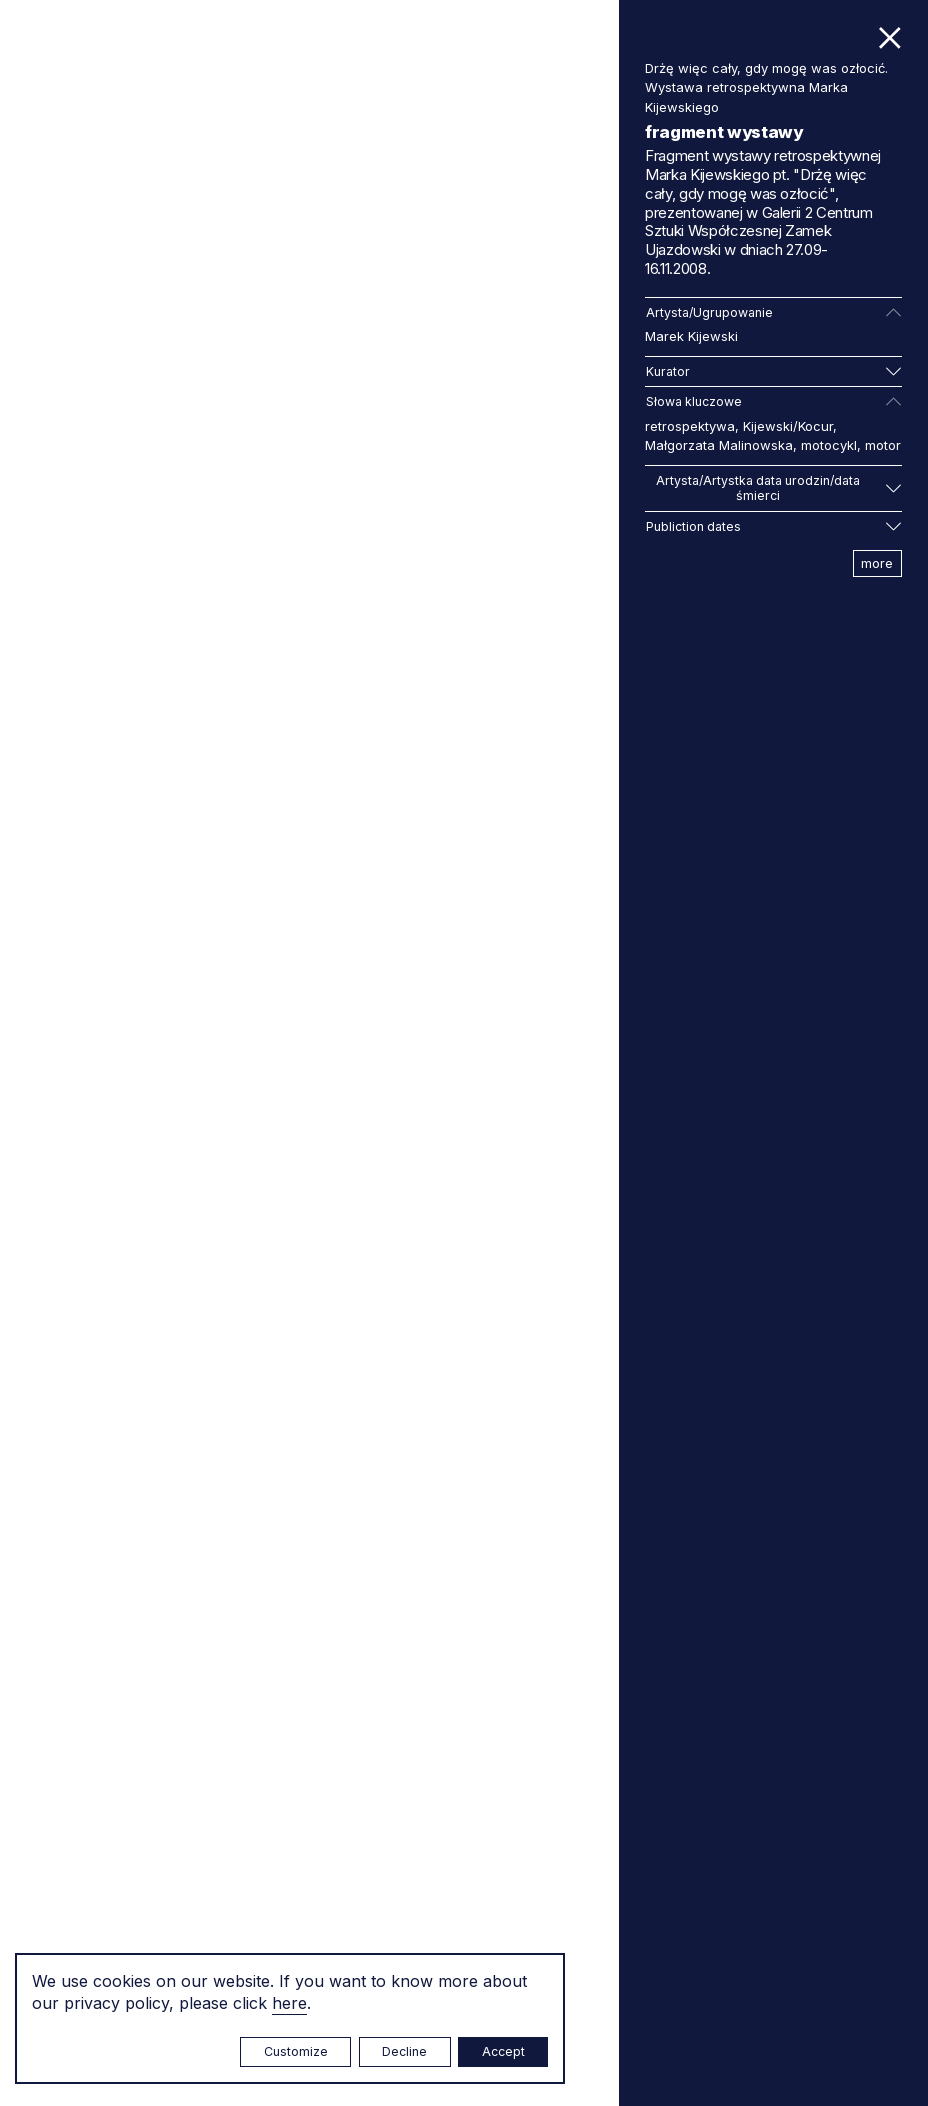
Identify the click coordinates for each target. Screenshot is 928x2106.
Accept (503, 2051)
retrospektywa (690, 426)
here (289, 2003)
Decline (404, 2051)
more (877, 563)
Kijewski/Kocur (788, 426)
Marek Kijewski (691, 336)
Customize (296, 2051)
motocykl (829, 445)
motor (883, 445)
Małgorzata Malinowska (719, 445)
